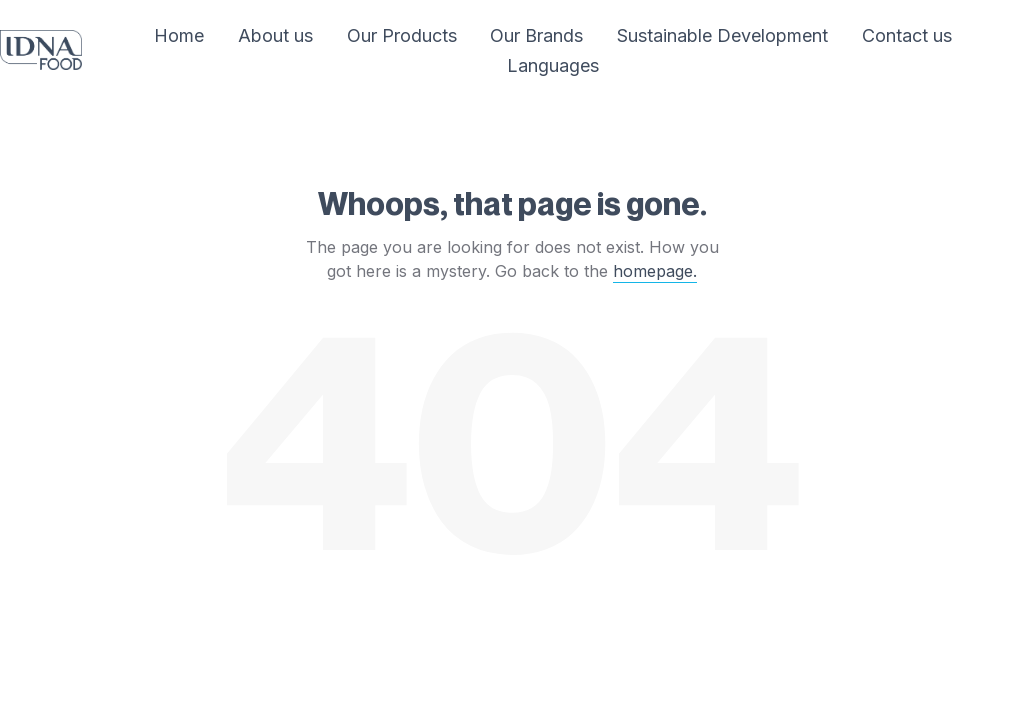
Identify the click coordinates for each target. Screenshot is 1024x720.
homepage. (655, 271)
